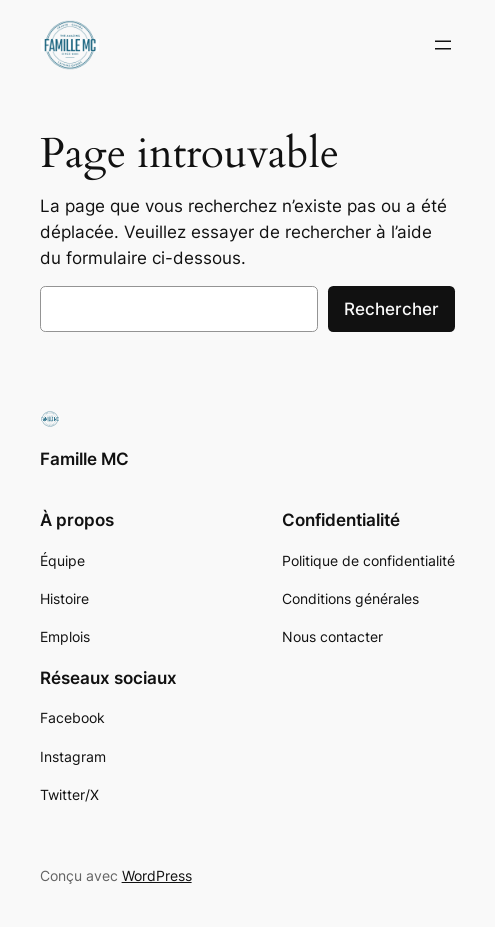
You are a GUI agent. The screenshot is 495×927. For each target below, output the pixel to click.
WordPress (157, 875)
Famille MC (84, 459)
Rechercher (391, 309)
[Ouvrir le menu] (443, 45)
